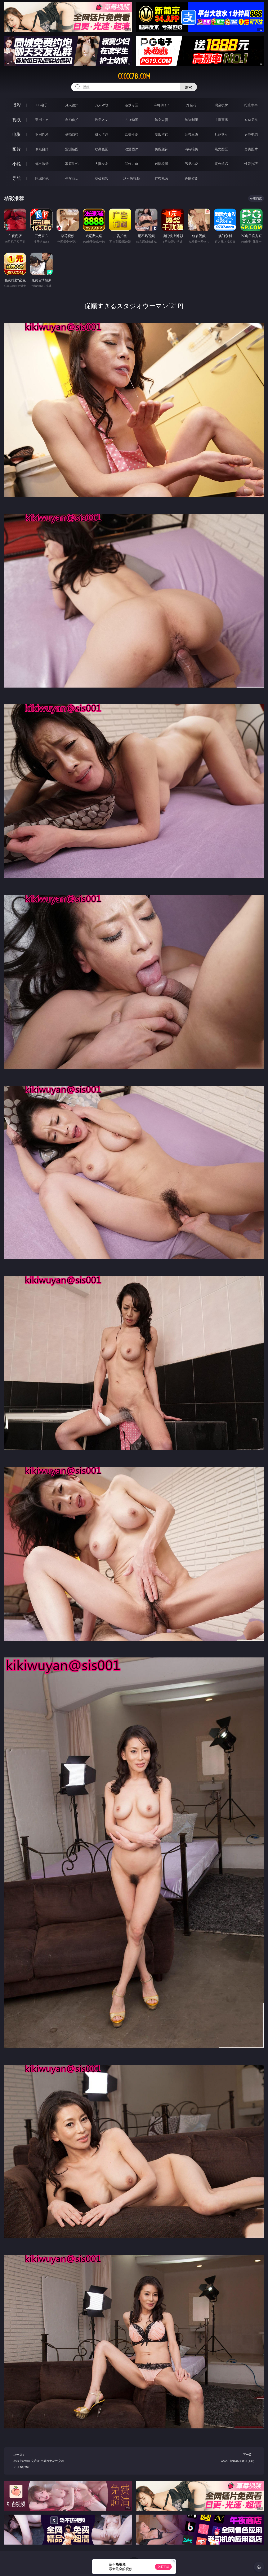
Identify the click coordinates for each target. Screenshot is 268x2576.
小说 (16, 163)
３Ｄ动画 (131, 119)
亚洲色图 (72, 149)
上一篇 (39, 2461)
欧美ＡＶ (101, 119)
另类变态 (251, 134)
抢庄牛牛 (251, 105)
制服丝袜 (161, 134)
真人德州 (72, 105)
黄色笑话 (221, 163)
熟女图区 (221, 149)
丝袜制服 (191, 119)
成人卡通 (101, 134)
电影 (16, 134)
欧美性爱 (131, 134)
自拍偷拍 (72, 119)
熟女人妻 (161, 119)
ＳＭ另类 (251, 119)
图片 (16, 149)
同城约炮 (42, 178)
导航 (16, 178)
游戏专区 (131, 105)
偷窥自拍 (42, 149)
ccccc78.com (134, 76)
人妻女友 (101, 163)
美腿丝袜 (161, 149)
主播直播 (221, 119)
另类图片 (251, 149)
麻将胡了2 (161, 105)
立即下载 (163, 2567)
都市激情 (42, 163)
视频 (16, 119)
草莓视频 (101, 178)
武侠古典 (131, 163)
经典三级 (191, 134)
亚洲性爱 (42, 134)
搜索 (188, 87)
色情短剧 (191, 178)
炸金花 (191, 105)
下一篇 (228, 2458)
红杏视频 (161, 178)
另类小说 (191, 163)
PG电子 (41, 105)
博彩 (16, 105)
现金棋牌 (221, 105)
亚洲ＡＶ (42, 119)
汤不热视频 (131, 178)
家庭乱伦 (72, 163)
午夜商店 (72, 178)
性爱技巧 (251, 163)
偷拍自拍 (72, 134)
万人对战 (101, 105)
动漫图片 (131, 149)
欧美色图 (101, 149)
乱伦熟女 (221, 134)
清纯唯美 (191, 149)
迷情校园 (161, 163)
